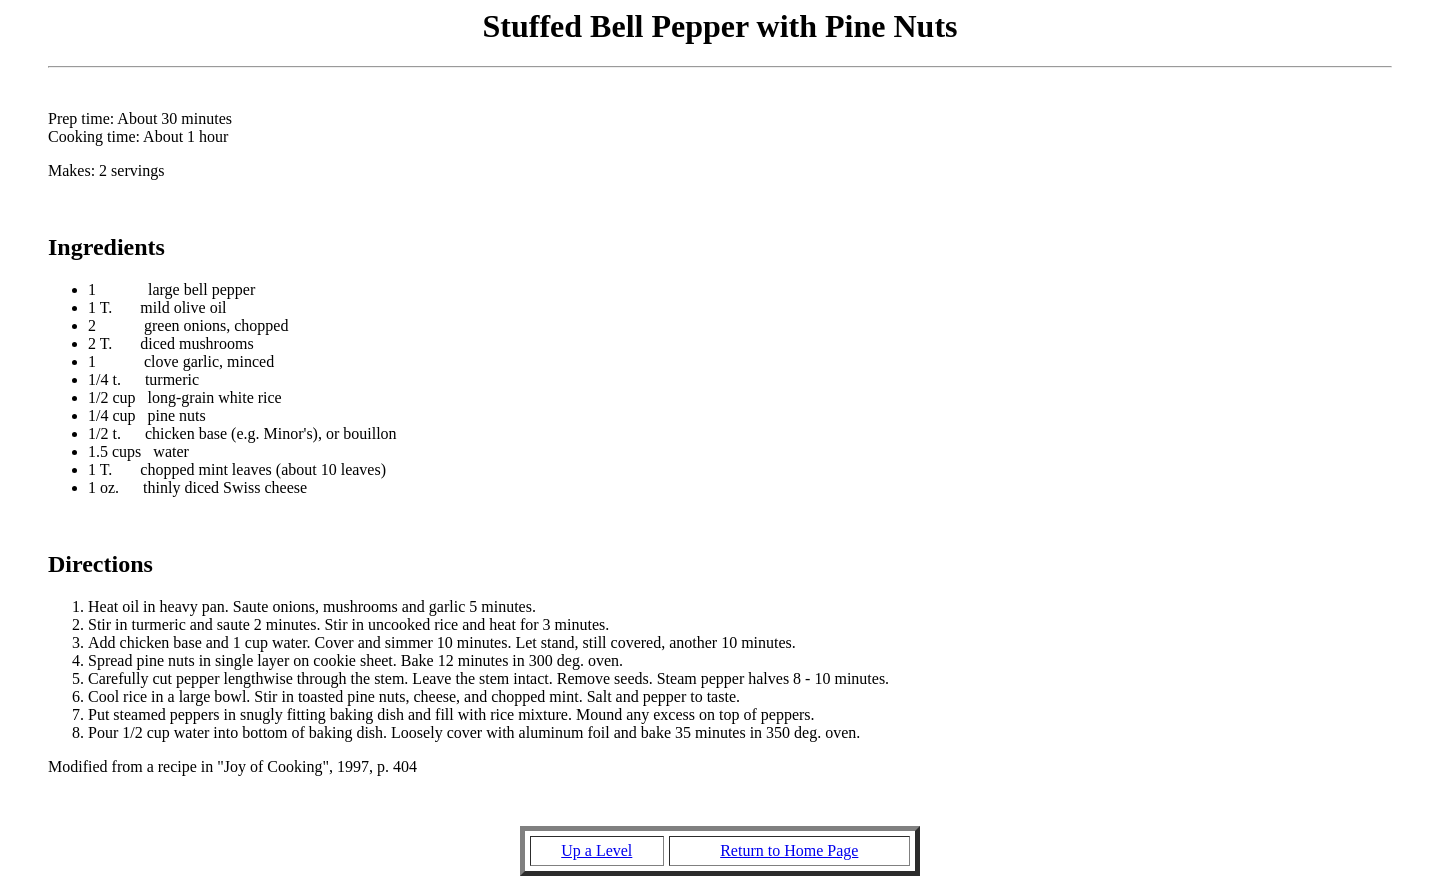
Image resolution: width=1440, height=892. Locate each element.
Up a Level (596, 850)
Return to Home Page (789, 850)
